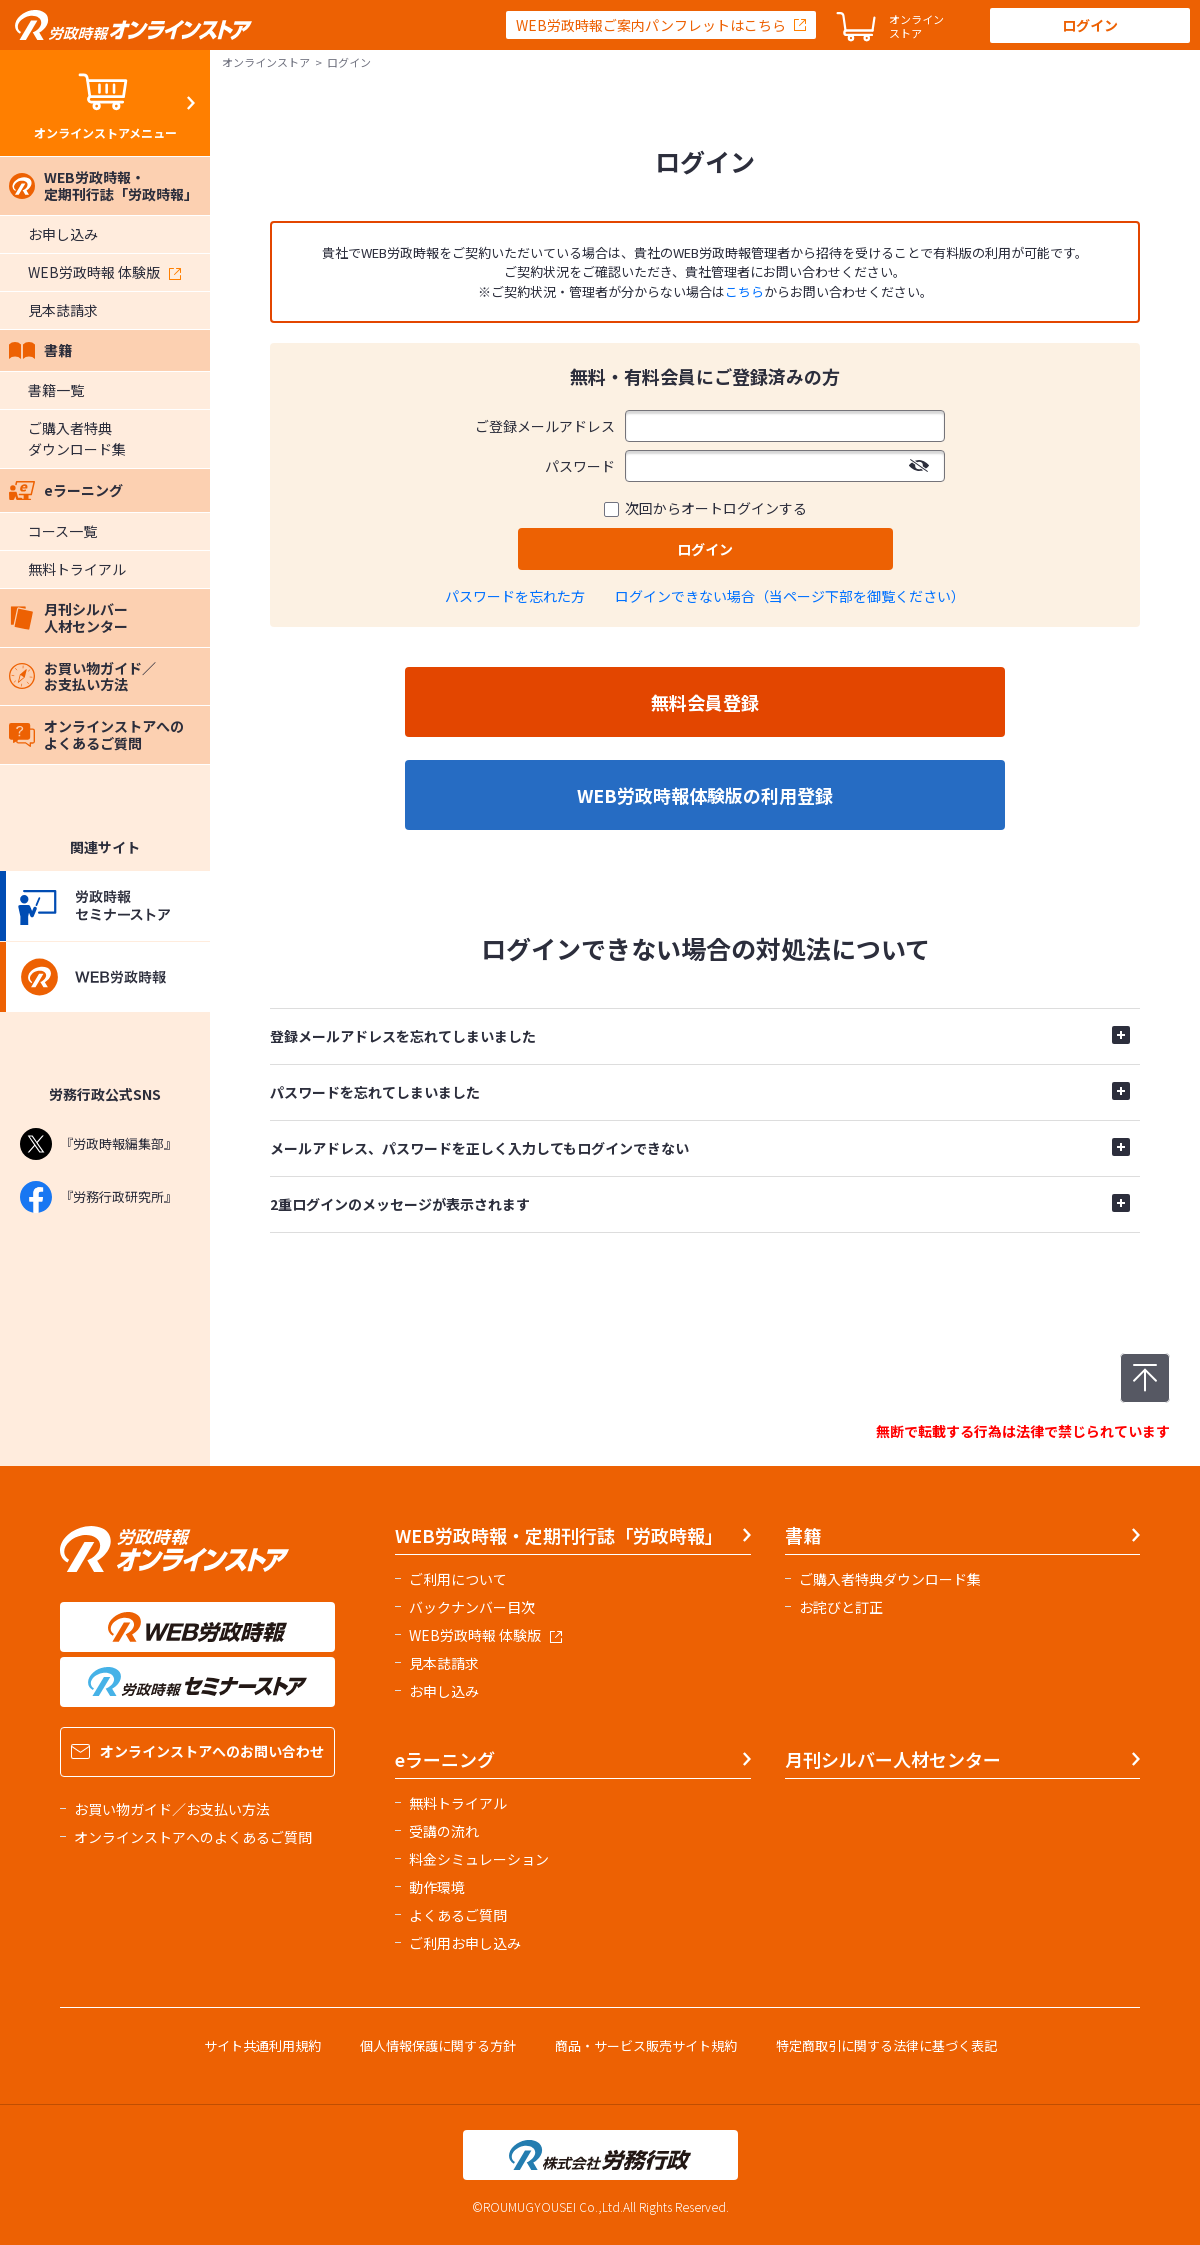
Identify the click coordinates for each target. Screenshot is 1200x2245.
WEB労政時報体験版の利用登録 (705, 795)
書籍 (40, 350)
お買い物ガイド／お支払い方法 (82, 676)
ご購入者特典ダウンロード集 (77, 438)
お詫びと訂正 (841, 1607)
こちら (744, 291)
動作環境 (437, 1887)
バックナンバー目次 (472, 1607)
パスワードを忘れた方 (515, 596)
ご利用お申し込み (465, 1943)
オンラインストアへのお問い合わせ (197, 1751)
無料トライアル (77, 569)
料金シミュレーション (479, 1859)
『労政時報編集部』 (98, 1144)
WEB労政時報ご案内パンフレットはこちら (651, 25)
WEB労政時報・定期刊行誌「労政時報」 (103, 185)
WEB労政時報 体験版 (104, 272)
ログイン (1090, 25)
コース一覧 (62, 531)
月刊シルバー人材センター (68, 617)
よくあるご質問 (458, 1915)
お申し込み (63, 234)
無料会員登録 (705, 702)
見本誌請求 (63, 310)
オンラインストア (266, 62)
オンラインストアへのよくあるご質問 (96, 734)
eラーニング (66, 490)
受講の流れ (444, 1831)
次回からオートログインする (716, 508)
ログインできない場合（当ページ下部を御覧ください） (790, 596)
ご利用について (458, 1579)
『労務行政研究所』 (98, 1197)
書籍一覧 (56, 390)
